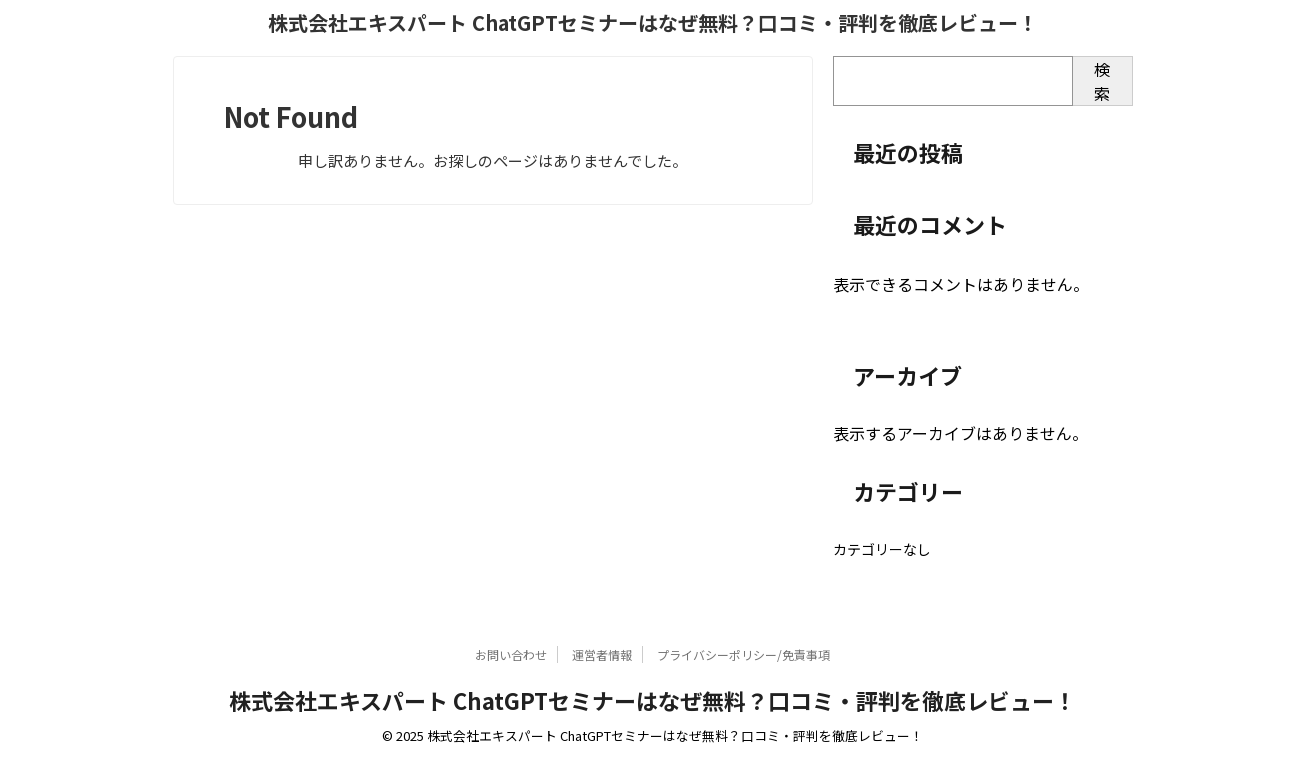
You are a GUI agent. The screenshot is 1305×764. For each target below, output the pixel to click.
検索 (1102, 81)
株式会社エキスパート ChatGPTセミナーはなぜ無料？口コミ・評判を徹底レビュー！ (653, 22)
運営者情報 (602, 654)
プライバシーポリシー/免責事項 (743, 654)
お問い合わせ (511, 654)
